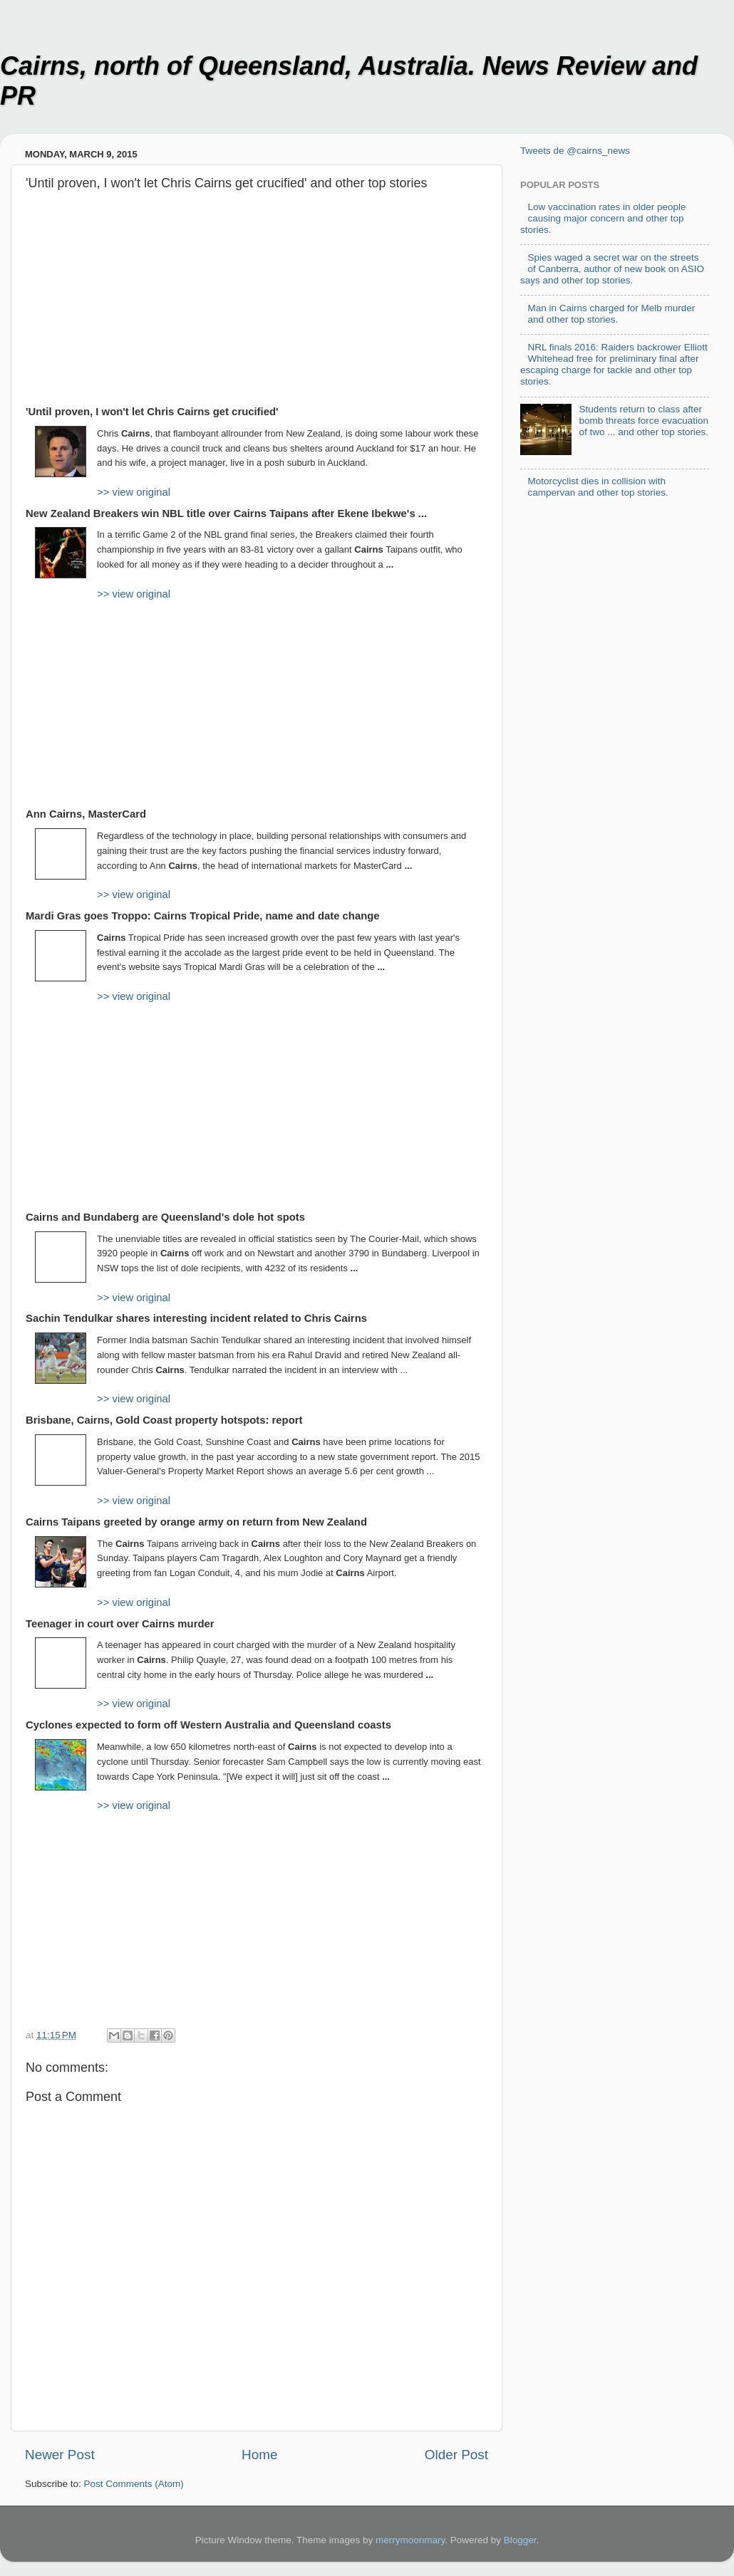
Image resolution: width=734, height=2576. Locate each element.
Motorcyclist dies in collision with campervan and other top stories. (597, 487)
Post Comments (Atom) (134, 2483)
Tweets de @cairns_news (575, 150)
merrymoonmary (410, 2540)
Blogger (520, 2540)
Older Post (456, 2454)
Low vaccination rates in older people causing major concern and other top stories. (603, 218)
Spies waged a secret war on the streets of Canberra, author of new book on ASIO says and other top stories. (612, 269)
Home (259, 2454)
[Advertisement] (256, 305)
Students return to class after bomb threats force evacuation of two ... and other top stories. (643, 420)
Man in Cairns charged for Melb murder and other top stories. (611, 314)
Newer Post (60, 2454)
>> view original (133, 492)
